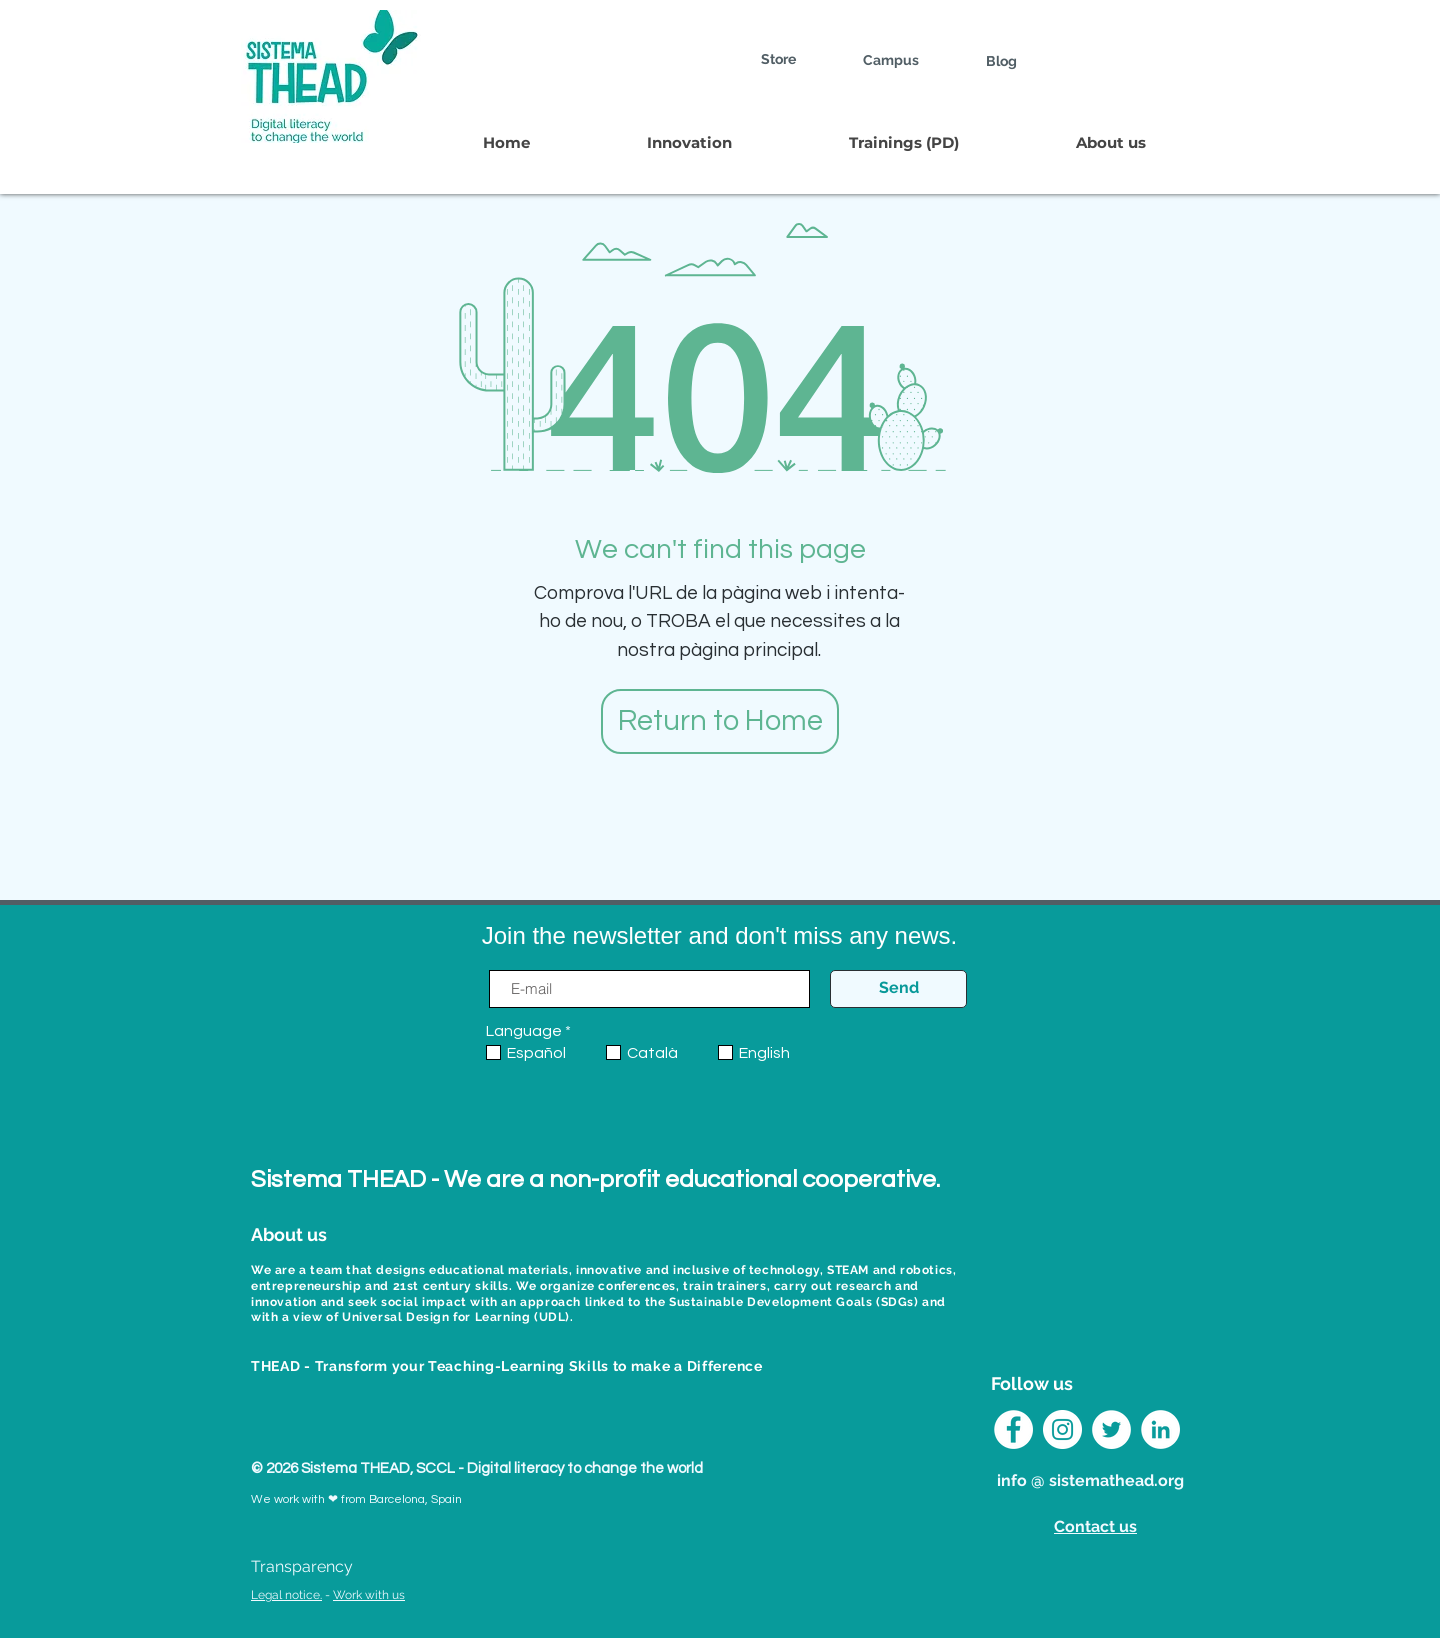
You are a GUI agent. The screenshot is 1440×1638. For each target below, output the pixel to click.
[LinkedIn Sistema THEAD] (1160, 1429)
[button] (689, 143)
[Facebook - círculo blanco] (1013, 1429)
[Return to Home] (720, 721)
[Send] (898, 989)
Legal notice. (286, 1595)
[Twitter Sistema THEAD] (1111, 1429)
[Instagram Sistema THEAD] (1062, 1429)
